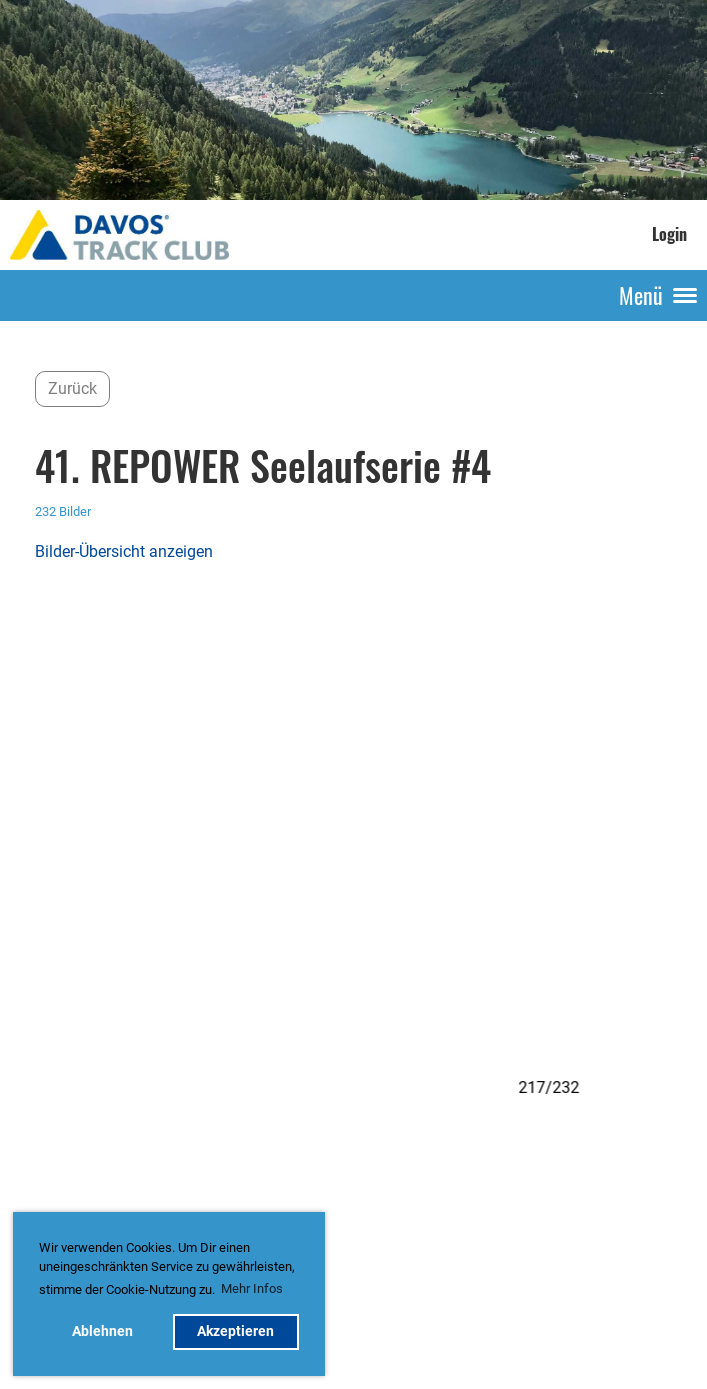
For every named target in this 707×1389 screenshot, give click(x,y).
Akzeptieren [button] (235, 1331)
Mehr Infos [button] (252, 1288)
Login (669, 234)
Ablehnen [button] (102, 1331)
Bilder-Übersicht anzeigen (124, 551)
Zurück (72, 388)
